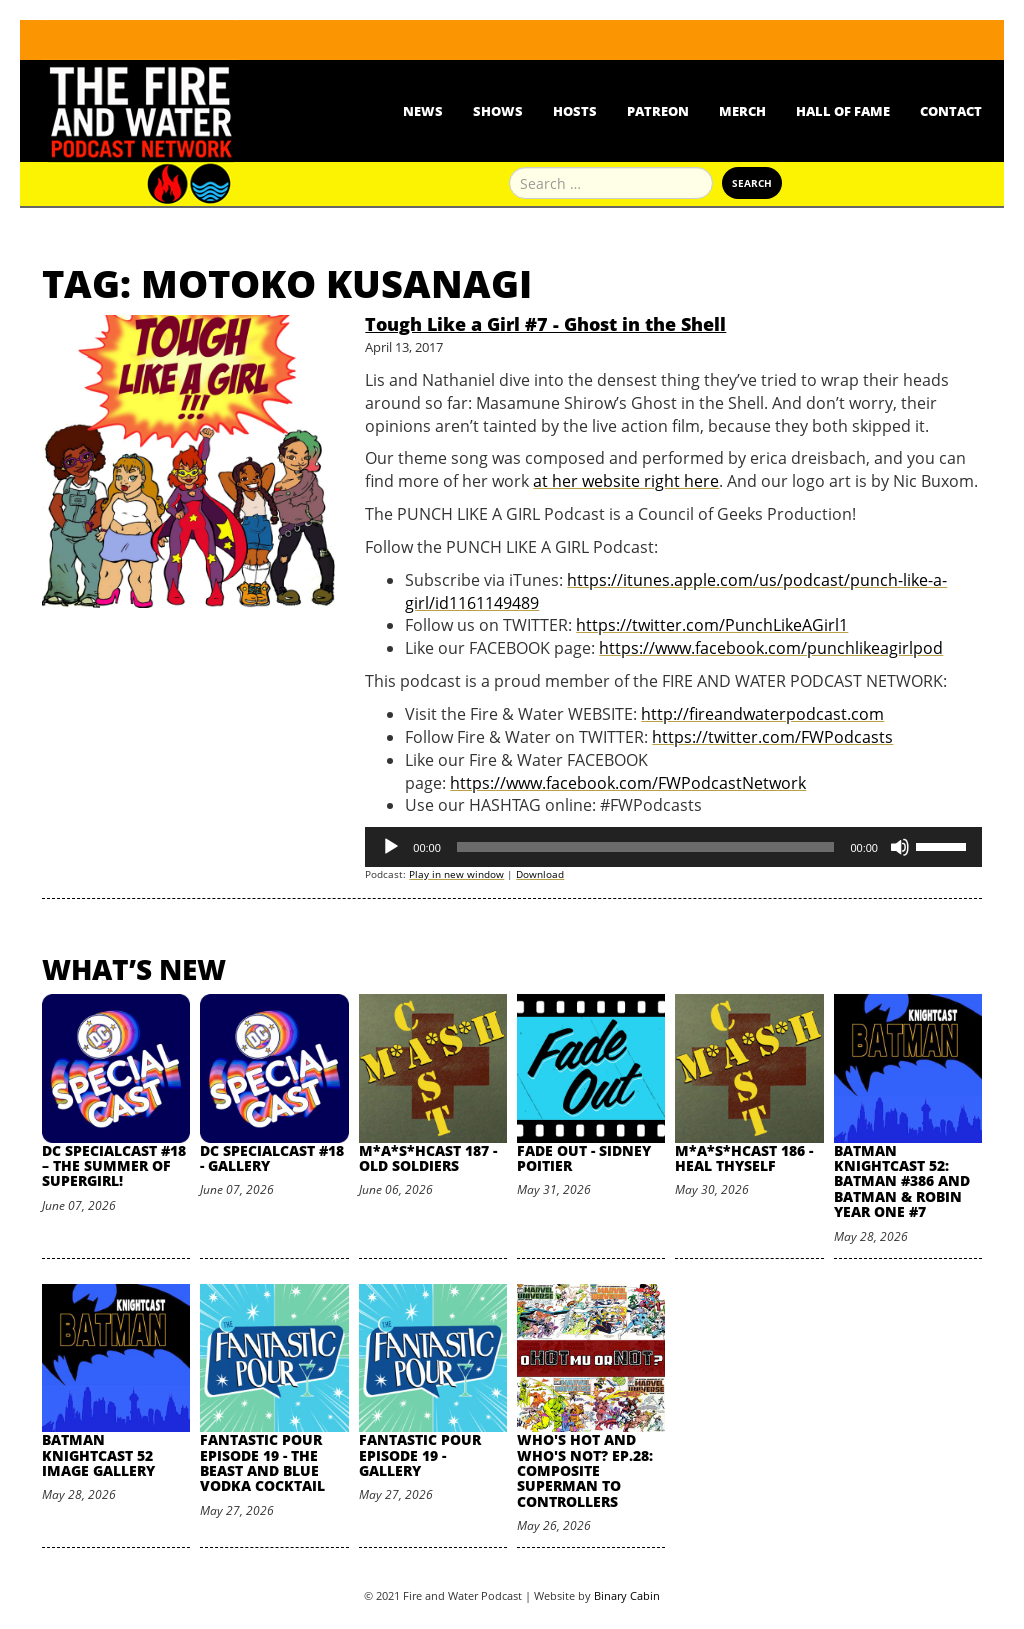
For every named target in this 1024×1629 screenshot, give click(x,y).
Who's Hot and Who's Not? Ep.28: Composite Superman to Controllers (585, 1470)
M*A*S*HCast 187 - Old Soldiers (428, 1158)
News (423, 111)
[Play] (391, 847)
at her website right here (626, 481)
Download (540, 874)
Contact (951, 111)
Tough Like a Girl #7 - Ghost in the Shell (545, 324)
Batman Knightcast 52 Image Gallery (98, 1455)
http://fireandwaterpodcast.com (762, 714)
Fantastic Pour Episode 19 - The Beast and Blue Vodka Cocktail (262, 1462)
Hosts (575, 111)
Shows (498, 111)
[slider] (646, 847)
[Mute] (900, 847)
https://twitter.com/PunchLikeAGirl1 (712, 625)
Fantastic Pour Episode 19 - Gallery (420, 1455)
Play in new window (456, 874)
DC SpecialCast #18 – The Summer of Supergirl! (114, 1166)
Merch (742, 111)
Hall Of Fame (843, 111)
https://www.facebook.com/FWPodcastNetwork (628, 783)
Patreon (658, 111)
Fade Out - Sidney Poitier (584, 1158)
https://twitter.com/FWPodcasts (772, 737)
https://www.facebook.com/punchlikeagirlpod (771, 648)
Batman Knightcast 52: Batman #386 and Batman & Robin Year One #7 (902, 1181)
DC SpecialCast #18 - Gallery (272, 1158)
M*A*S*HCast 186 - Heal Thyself (744, 1158)
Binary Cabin (627, 1595)
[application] (673, 847)
